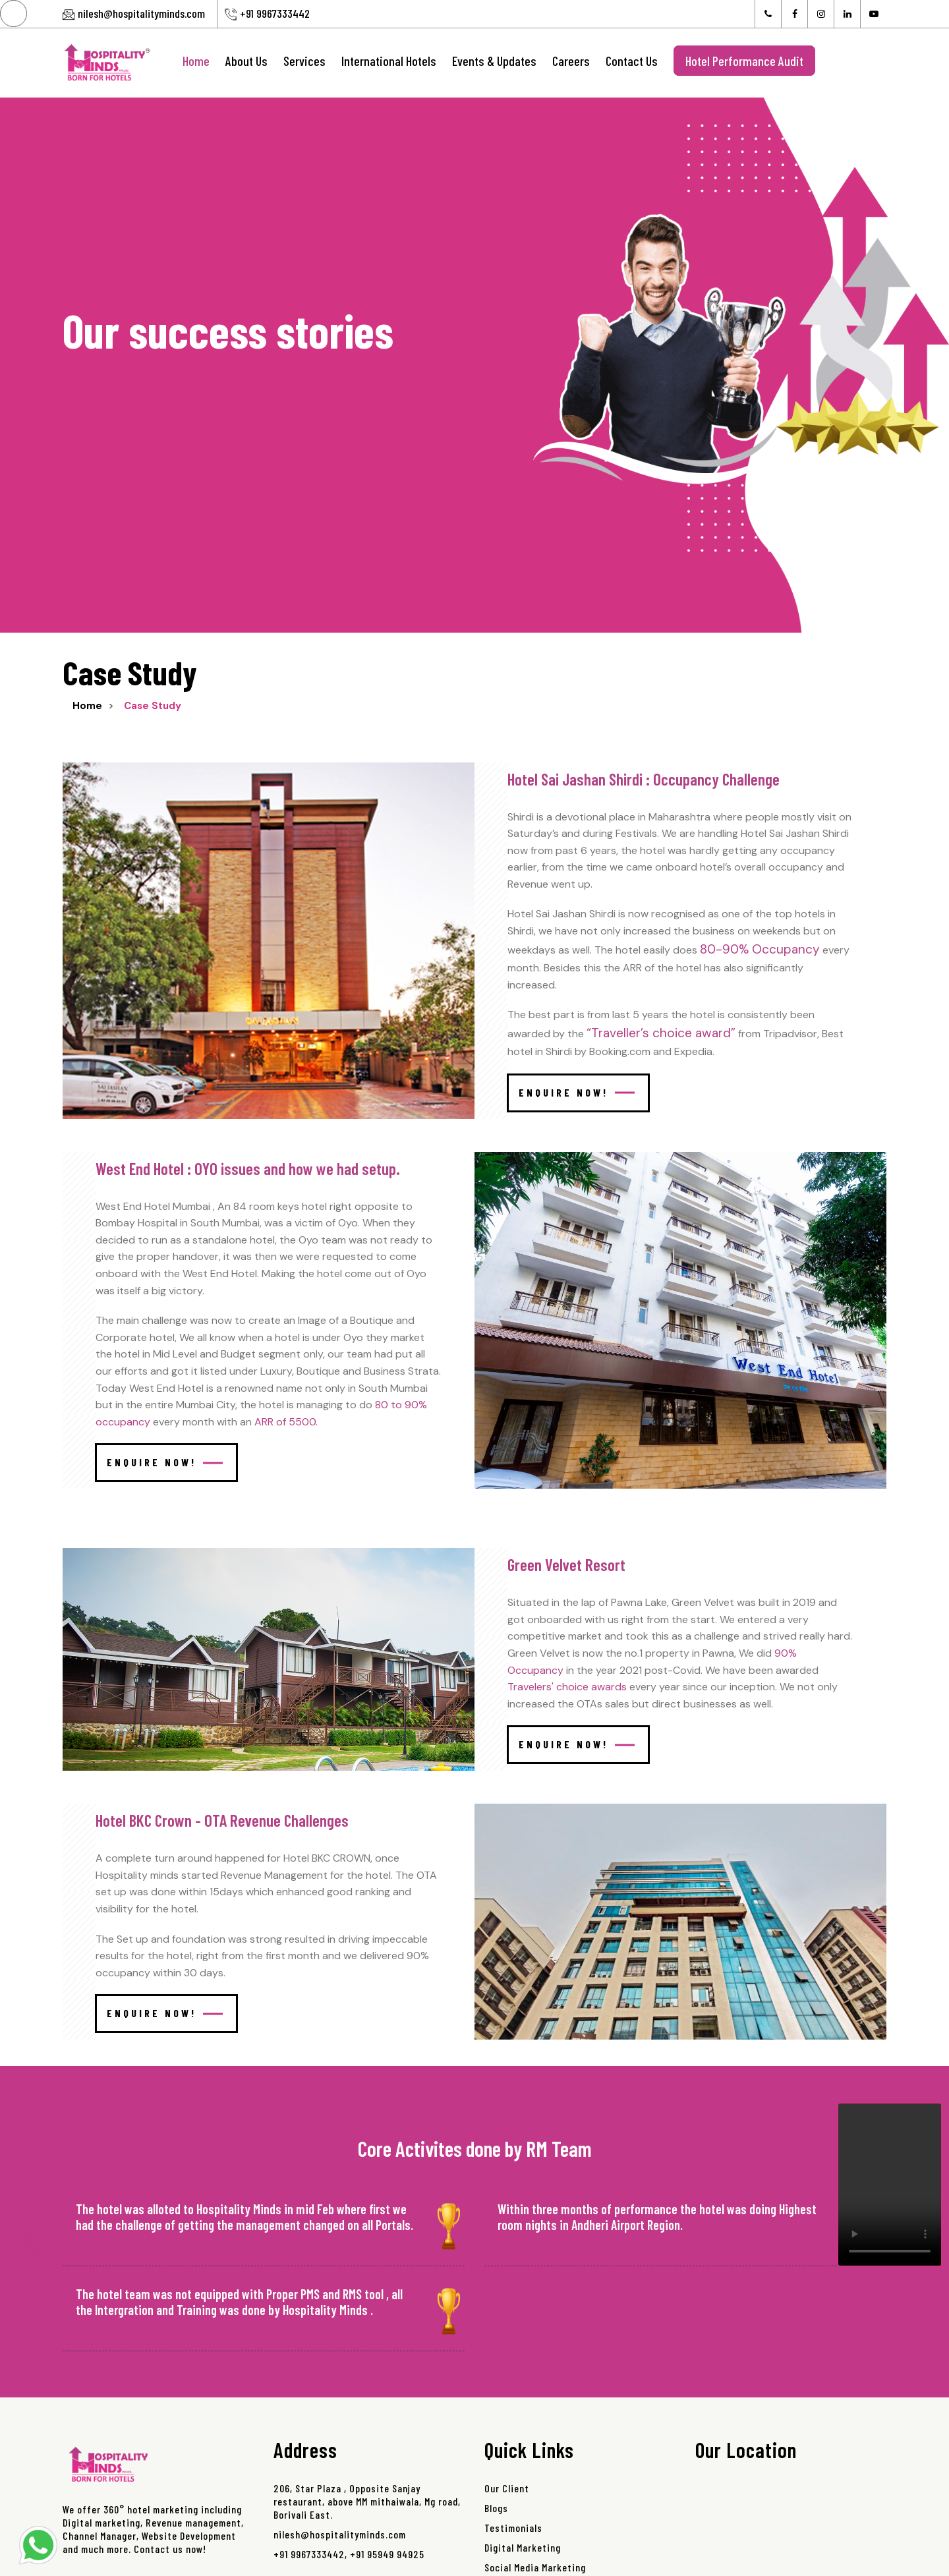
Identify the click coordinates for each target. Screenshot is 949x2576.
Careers (571, 61)
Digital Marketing (522, 2547)
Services (304, 61)
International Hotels (388, 61)
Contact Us (632, 61)
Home (196, 61)
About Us (246, 61)
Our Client (506, 2488)
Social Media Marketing (535, 2567)
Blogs (496, 2508)
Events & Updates (494, 61)
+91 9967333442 (275, 13)
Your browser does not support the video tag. (889, 2184)
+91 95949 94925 (387, 2554)
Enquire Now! (577, 1092)
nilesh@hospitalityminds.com (141, 13)
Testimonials (513, 2527)
